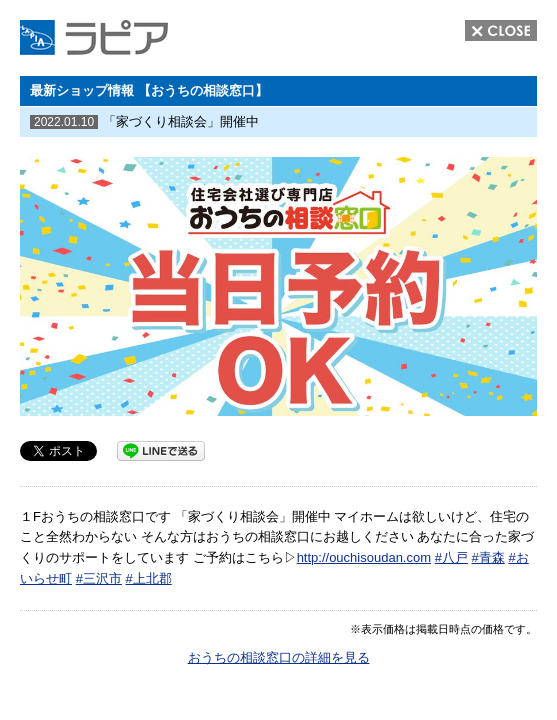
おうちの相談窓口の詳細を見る (279, 657)
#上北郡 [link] (148, 578)
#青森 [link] (488, 557)
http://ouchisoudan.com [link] (364, 557)
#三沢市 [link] (99, 578)
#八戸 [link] (451, 557)
